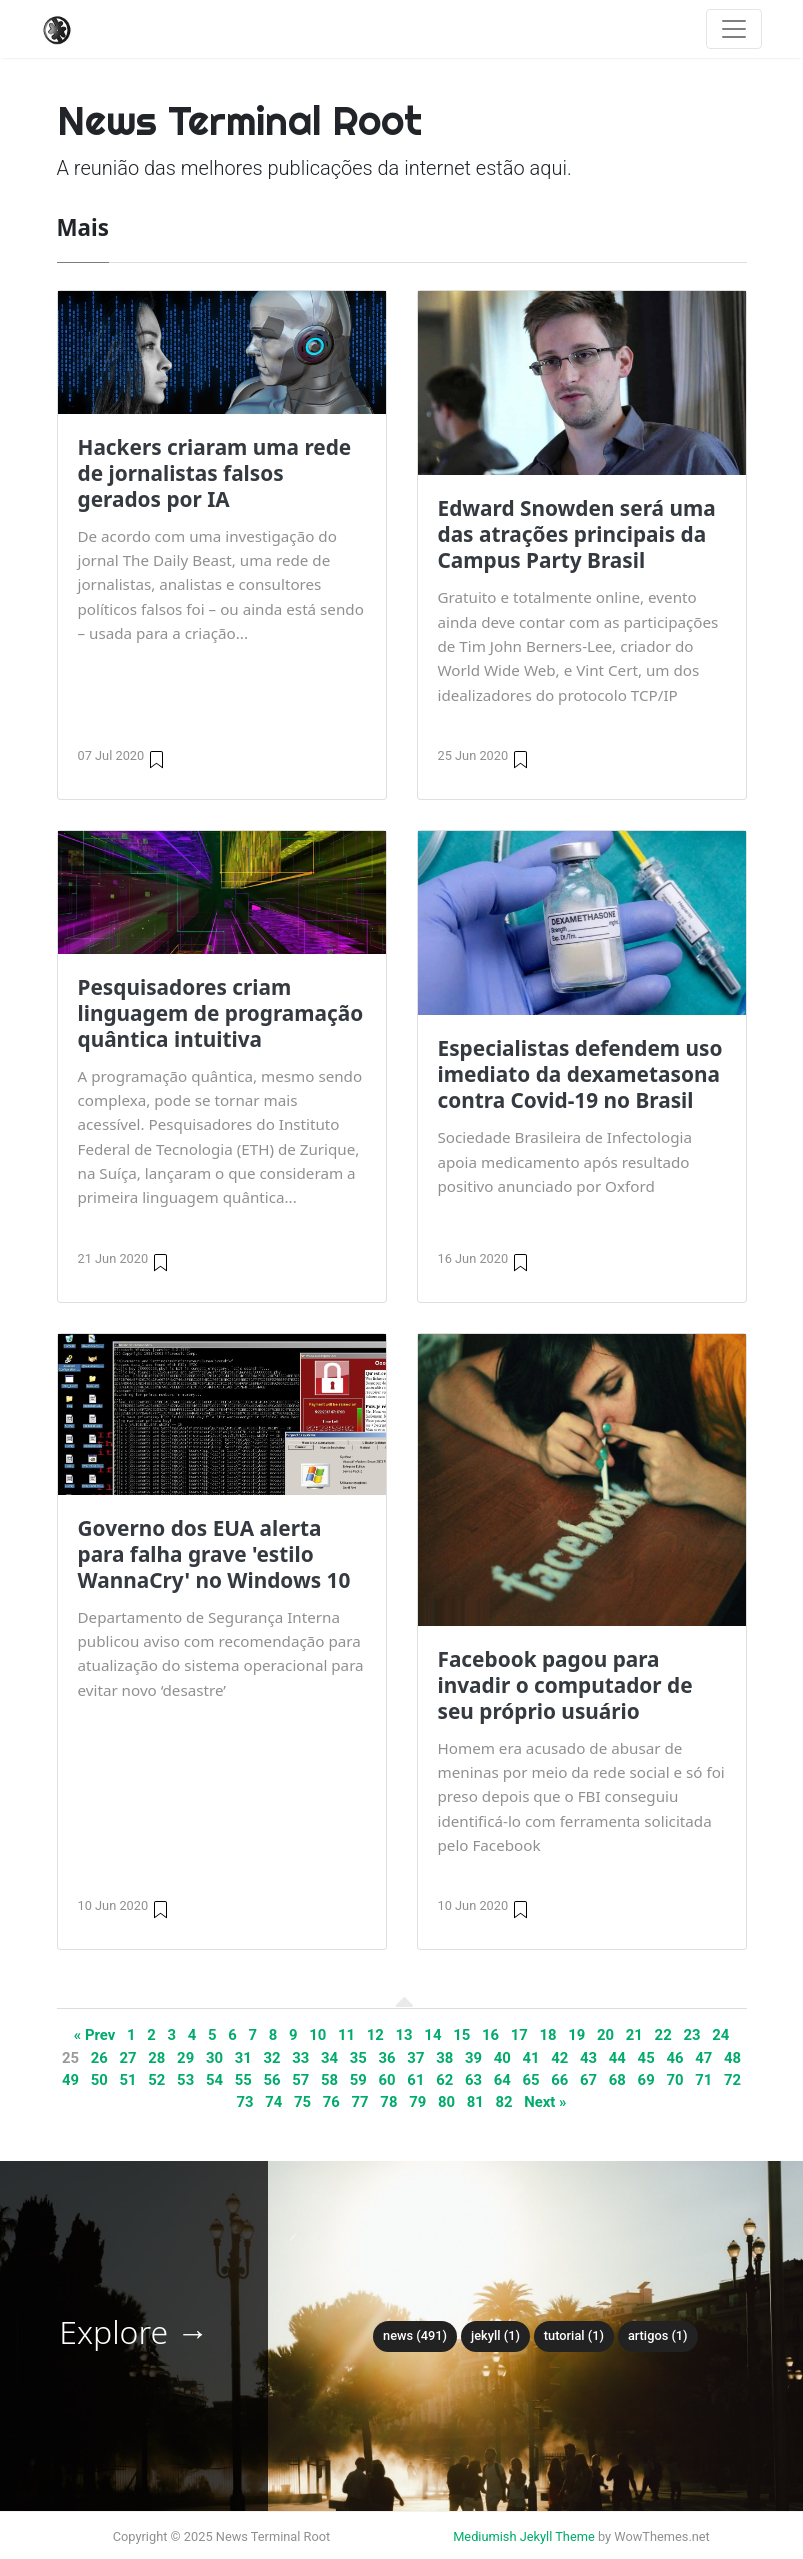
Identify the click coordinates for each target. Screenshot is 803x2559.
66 (559, 2080)
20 (605, 2035)
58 (329, 2080)
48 (732, 2058)
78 (388, 2102)
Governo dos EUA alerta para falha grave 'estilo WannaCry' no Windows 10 (214, 1554)
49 (70, 2080)
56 (271, 2080)
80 (446, 2102)
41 (530, 2058)
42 (559, 2058)
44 (617, 2058)
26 (99, 2058)
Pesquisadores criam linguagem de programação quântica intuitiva (221, 1013)
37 (415, 2058)
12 (375, 2035)
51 (128, 2080)
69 (646, 2080)
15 (461, 2035)
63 (473, 2080)
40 (502, 2058)
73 (244, 2102)
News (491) (415, 2335)
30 (214, 2058)
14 (432, 2035)
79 (417, 2102)
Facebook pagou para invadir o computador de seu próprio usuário (565, 1685)
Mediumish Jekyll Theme (524, 2536)
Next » (545, 2102)
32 (271, 2058)
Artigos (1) (658, 2335)
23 (691, 2035)
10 (317, 2035)
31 (243, 2058)
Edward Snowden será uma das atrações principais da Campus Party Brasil (577, 534)
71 (703, 2080)
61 (415, 2080)
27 (128, 2058)
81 (475, 2102)
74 (273, 2102)
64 (502, 2080)
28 (156, 2058)
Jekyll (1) (495, 2335)
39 (473, 2058)
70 (674, 2080)
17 (519, 2035)
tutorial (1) (574, 2335)
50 (99, 2080)
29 (185, 2058)
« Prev (95, 2035)
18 (547, 2035)
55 (243, 2080)
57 (300, 2080)
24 (720, 2035)
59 (358, 2080)
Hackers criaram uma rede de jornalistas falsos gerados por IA (215, 473)
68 (617, 2080)
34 (329, 2058)
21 (634, 2035)
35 (358, 2058)
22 (663, 2035)
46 (674, 2058)
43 (588, 2058)
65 (530, 2080)
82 (503, 2102)
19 (576, 2035)
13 (404, 2035)
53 (185, 2080)
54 (214, 2080)
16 (490, 2035)
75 (302, 2102)
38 (444, 2058)
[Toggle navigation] (734, 29)
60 (387, 2080)
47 (703, 2058)
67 (588, 2080)
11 (346, 2035)
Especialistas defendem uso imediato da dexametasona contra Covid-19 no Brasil (580, 1074)
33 (300, 2058)
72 (732, 2080)
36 (387, 2058)
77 (360, 2102)
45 (646, 2058)
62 (444, 2080)
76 (331, 2102)
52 (156, 2080)
